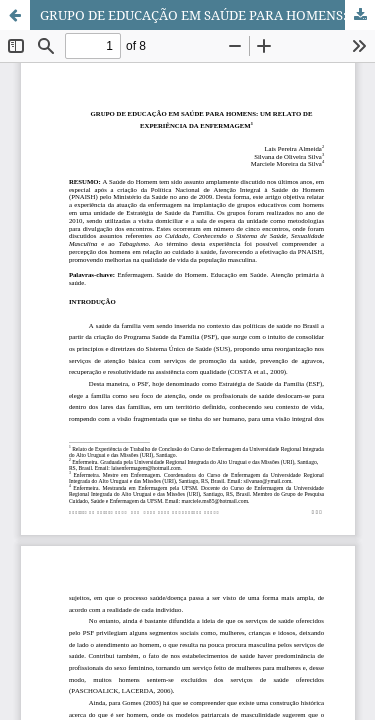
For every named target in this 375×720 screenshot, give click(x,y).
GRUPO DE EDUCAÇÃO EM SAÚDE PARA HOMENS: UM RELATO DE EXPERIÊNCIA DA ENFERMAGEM (207, 15)
